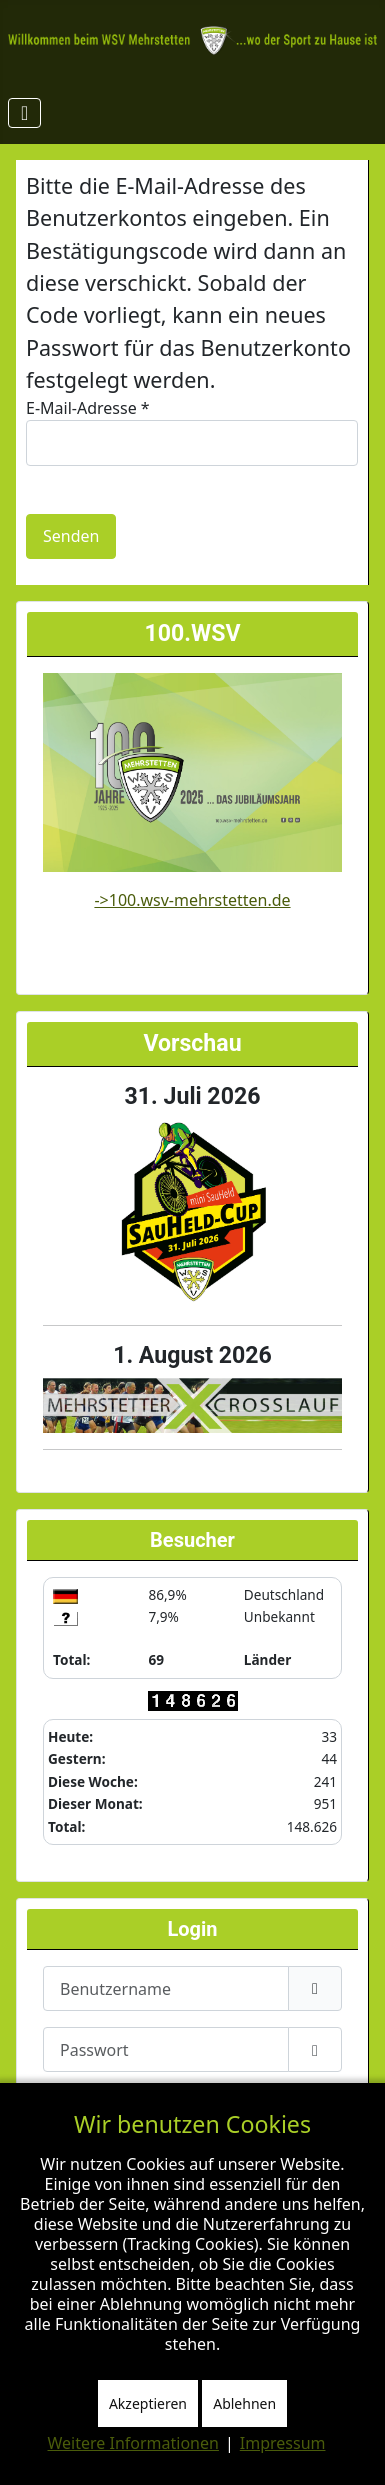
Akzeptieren (148, 2403)
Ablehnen (244, 2403)
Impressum (283, 2443)
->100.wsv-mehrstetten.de (192, 900)
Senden (71, 536)
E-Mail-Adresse (88, 408)
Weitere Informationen (133, 2443)
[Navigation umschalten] (24, 113)
